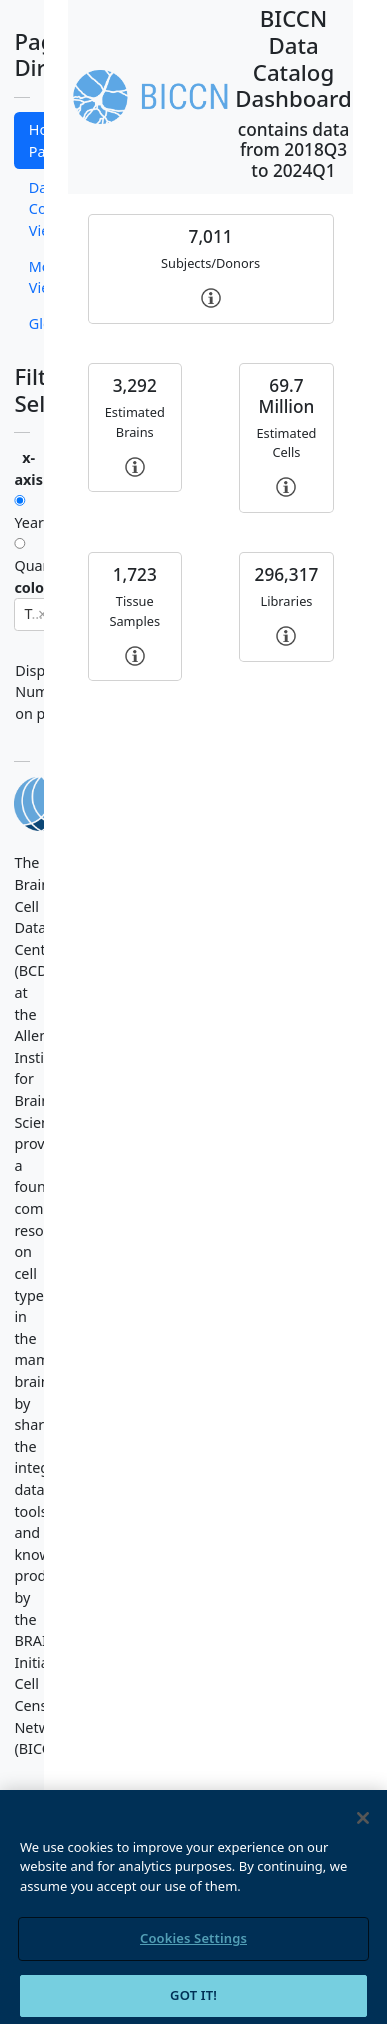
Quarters (22, 556)
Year (22, 513)
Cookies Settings (193, 1951)
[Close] (363, 1831)
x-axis (28, 468)
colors (35, 587)
